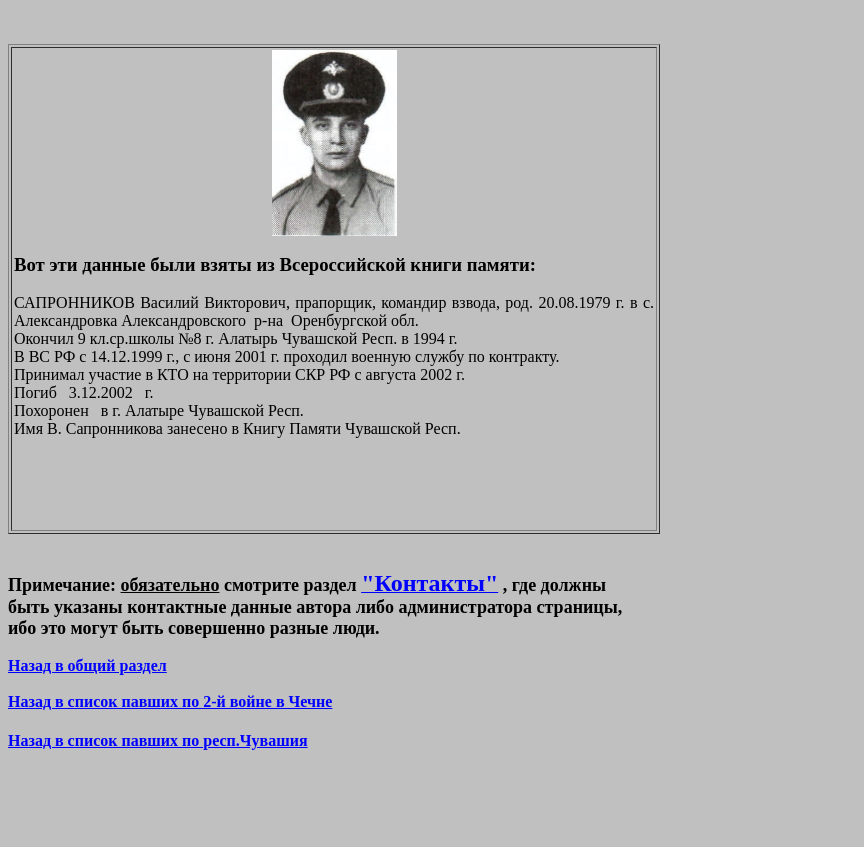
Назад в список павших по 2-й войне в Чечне (170, 701)
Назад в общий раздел (87, 665)
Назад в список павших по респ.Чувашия (158, 740)
